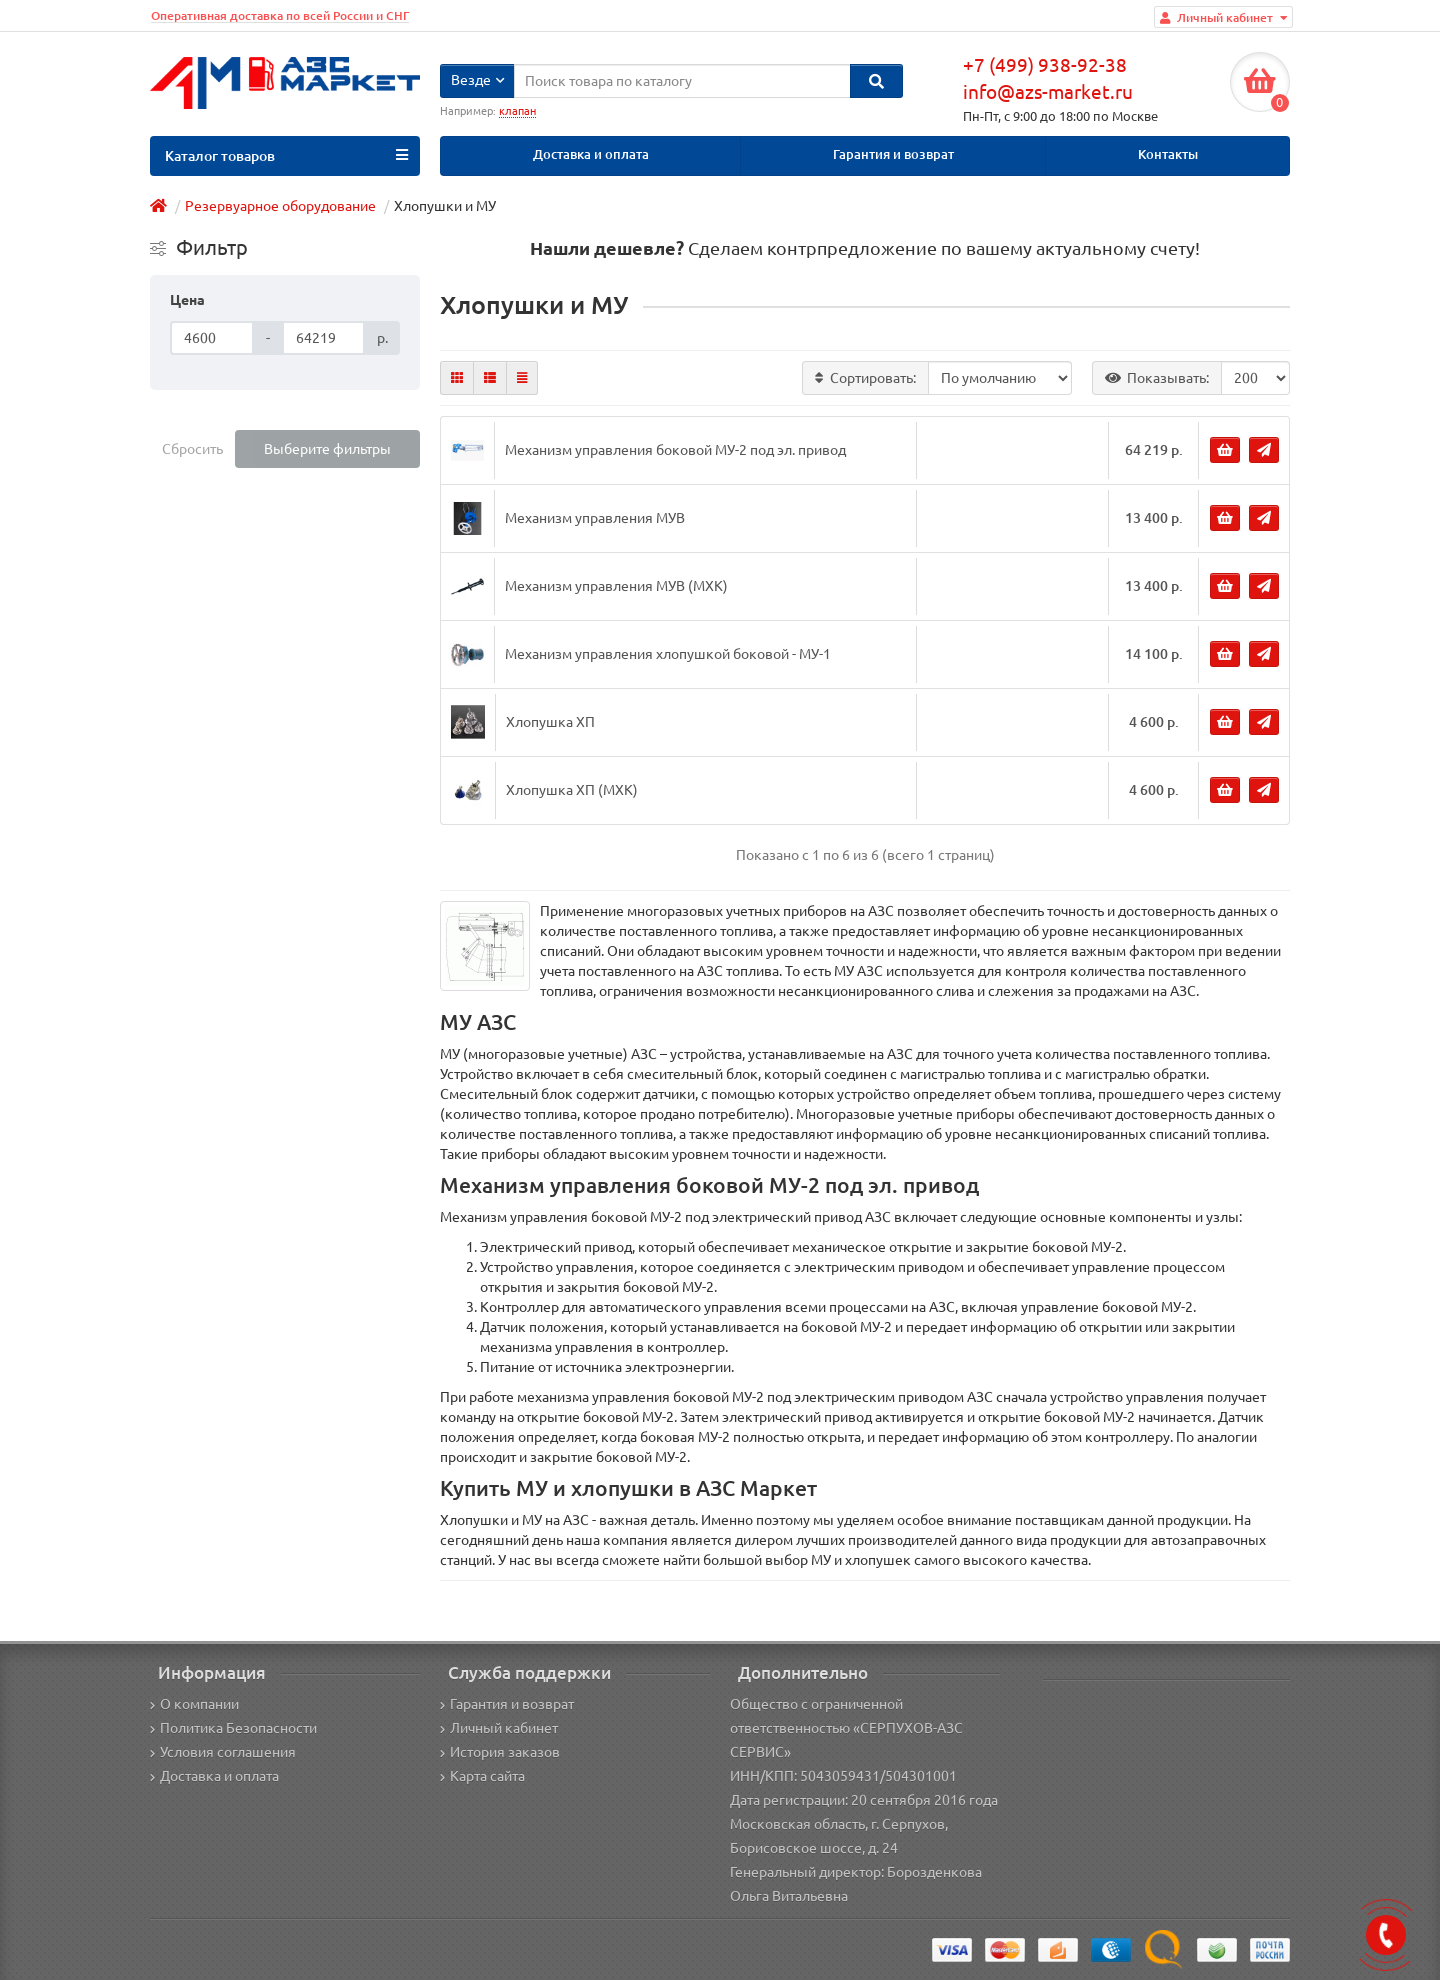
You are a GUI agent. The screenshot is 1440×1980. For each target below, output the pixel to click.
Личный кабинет (499, 1728)
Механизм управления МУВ (595, 518)
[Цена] (212, 338)
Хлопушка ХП (550, 722)
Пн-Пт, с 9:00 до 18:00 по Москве (1060, 116)
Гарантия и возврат (893, 154)
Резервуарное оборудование (280, 206)
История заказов (500, 1752)
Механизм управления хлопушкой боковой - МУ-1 (668, 654)
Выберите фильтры (327, 449)
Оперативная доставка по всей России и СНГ (280, 15)
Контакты (1168, 154)
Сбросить (192, 449)
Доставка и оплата (591, 154)
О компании (194, 1704)
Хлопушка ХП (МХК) (572, 790)
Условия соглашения (223, 1752)
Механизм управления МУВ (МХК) (616, 586)
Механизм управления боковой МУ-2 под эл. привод (675, 450)
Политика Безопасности (233, 1728)
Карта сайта (482, 1776)
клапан (517, 111)
